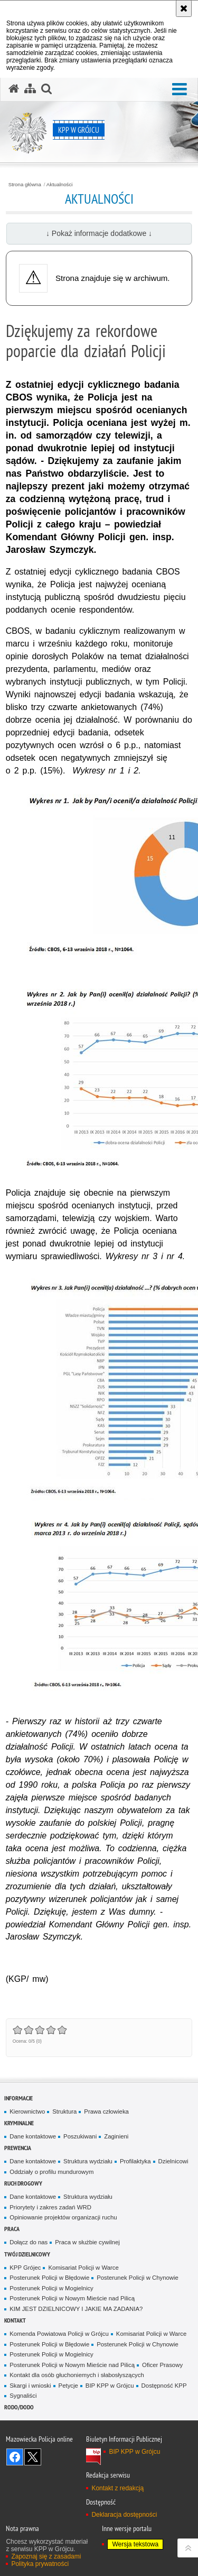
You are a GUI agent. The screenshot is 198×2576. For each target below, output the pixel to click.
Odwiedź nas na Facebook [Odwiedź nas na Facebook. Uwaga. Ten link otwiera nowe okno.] (14, 2456)
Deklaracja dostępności (124, 2514)
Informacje (18, 2098)
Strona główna (24, 184)
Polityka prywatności (40, 2564)
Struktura (64, 2111)
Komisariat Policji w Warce (83, 2267)
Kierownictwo (27, 2111)
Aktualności (59, 184)
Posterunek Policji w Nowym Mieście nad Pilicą (72, 2298)
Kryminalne (19, 2123)
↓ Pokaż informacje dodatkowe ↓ (99, 233)
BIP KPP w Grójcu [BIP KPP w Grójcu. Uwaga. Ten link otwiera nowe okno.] (134, 2451)
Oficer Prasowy (162, 2365)
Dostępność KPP (164, 2385)
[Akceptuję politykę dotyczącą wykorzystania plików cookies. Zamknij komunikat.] (184, 8)
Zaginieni (116, 2136)
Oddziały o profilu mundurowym (51, 2172)
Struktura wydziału (87, 2161)
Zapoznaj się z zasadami (46, 2556)
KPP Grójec (25, 2267)
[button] (179, 89)
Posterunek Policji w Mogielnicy (51, 2288)
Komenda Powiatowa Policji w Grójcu (59, 2334)
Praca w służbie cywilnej (87, 2242)
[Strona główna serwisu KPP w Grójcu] (13, 89)
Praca (12, 2229)
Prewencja (17, 2148)
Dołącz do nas (29, 2242)
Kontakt (15, 2320)
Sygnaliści (23, 2395)
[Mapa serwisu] (30, 89)
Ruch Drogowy (23, 2183)
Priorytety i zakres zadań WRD (50, 2207)
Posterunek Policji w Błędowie (49, 2277)
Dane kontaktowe (33, 2136)
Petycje (68, 2385)
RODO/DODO (19, 2407)
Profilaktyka (135, 2161)
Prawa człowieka (106, 2111)
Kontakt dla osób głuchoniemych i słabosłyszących (77, 2375)
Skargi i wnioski (30, 2385)
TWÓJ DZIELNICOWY (27, 2254)
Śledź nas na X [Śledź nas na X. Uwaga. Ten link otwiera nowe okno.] (32, 2456)
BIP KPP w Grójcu (110, 2385)
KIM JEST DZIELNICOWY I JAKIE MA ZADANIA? (76, 2309)
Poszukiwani (80, 2136)
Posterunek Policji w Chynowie (137, 2277)
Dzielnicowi (173, 2161)
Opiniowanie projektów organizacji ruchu (63, 2217)
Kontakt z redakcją (117, 2488)
